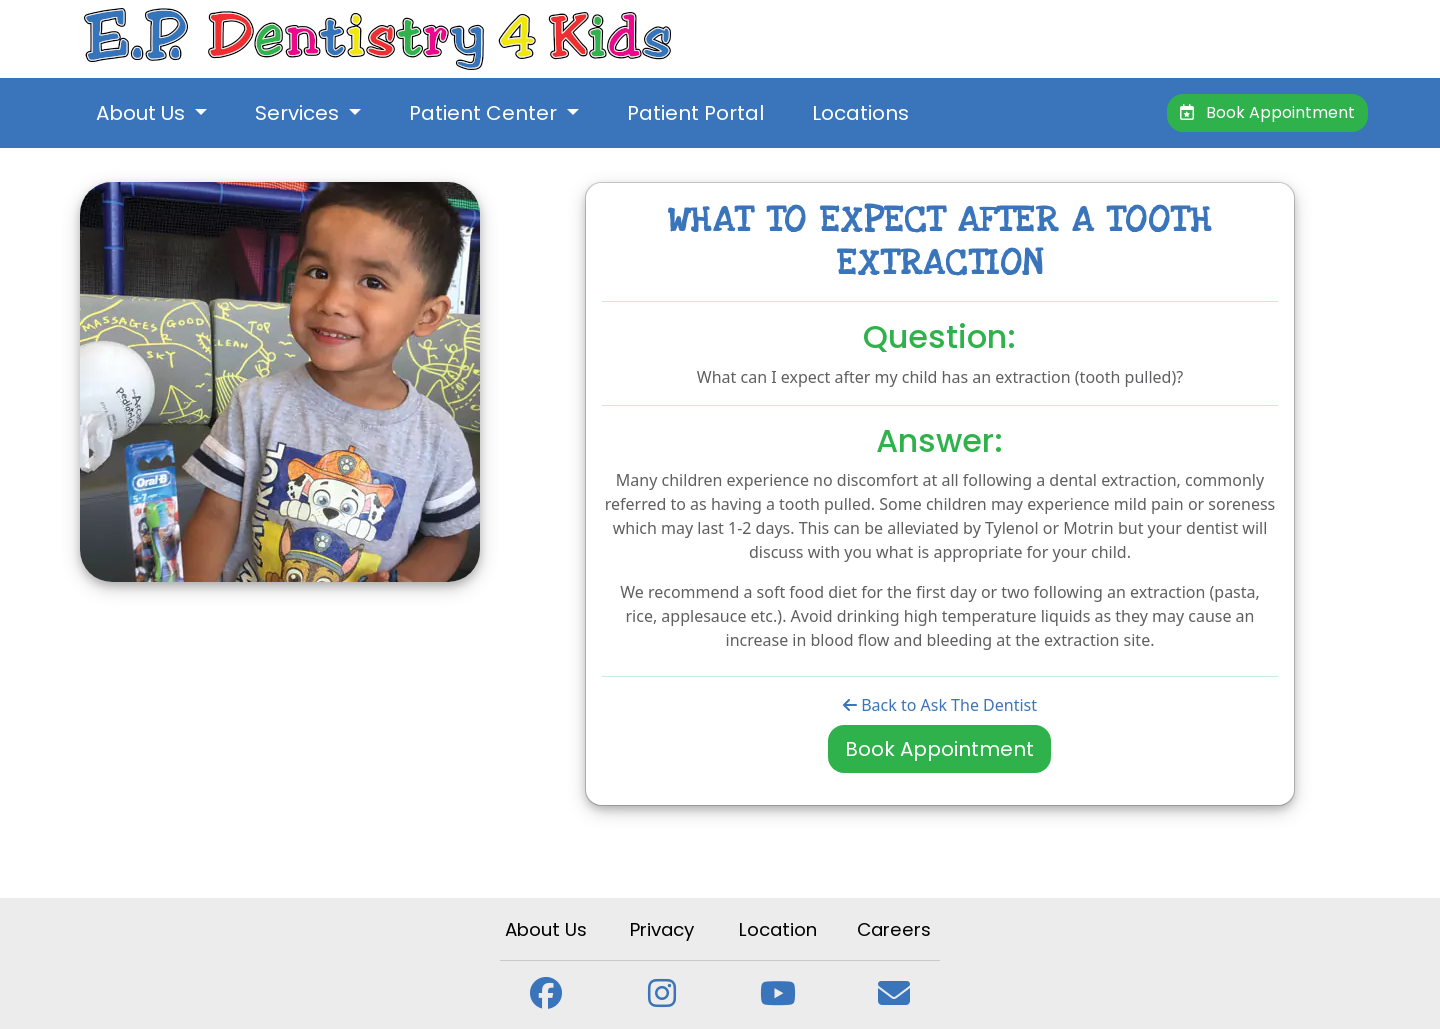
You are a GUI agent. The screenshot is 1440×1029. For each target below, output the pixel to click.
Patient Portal (695, 113)
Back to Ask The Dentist (940, 705)
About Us (546, 929)
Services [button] (299, 113)
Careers (894, 929)
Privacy (662, 929)
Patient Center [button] (485, 113)
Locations (860, 113)
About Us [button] (143, 113)
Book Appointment (1267, 112)
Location (778, 929)
